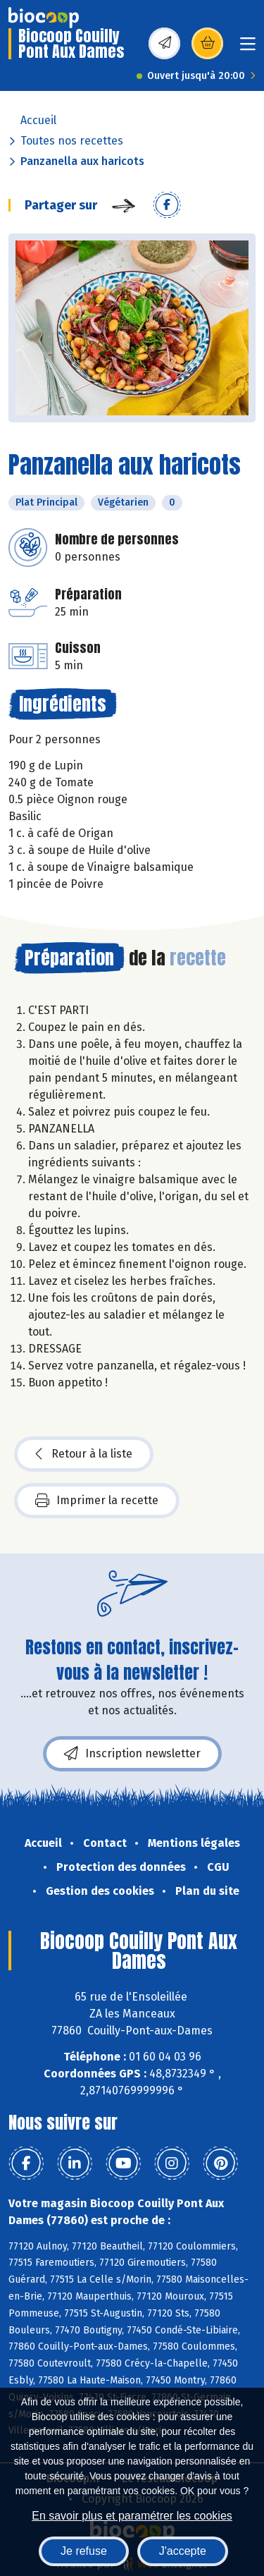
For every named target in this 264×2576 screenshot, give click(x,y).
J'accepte (182, 2551)
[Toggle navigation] (248, 48)
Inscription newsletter (132, 1754)
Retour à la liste (83, 1454)
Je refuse (84, 2551)
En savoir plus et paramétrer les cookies (132, 2516)
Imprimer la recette (96, 1501)
